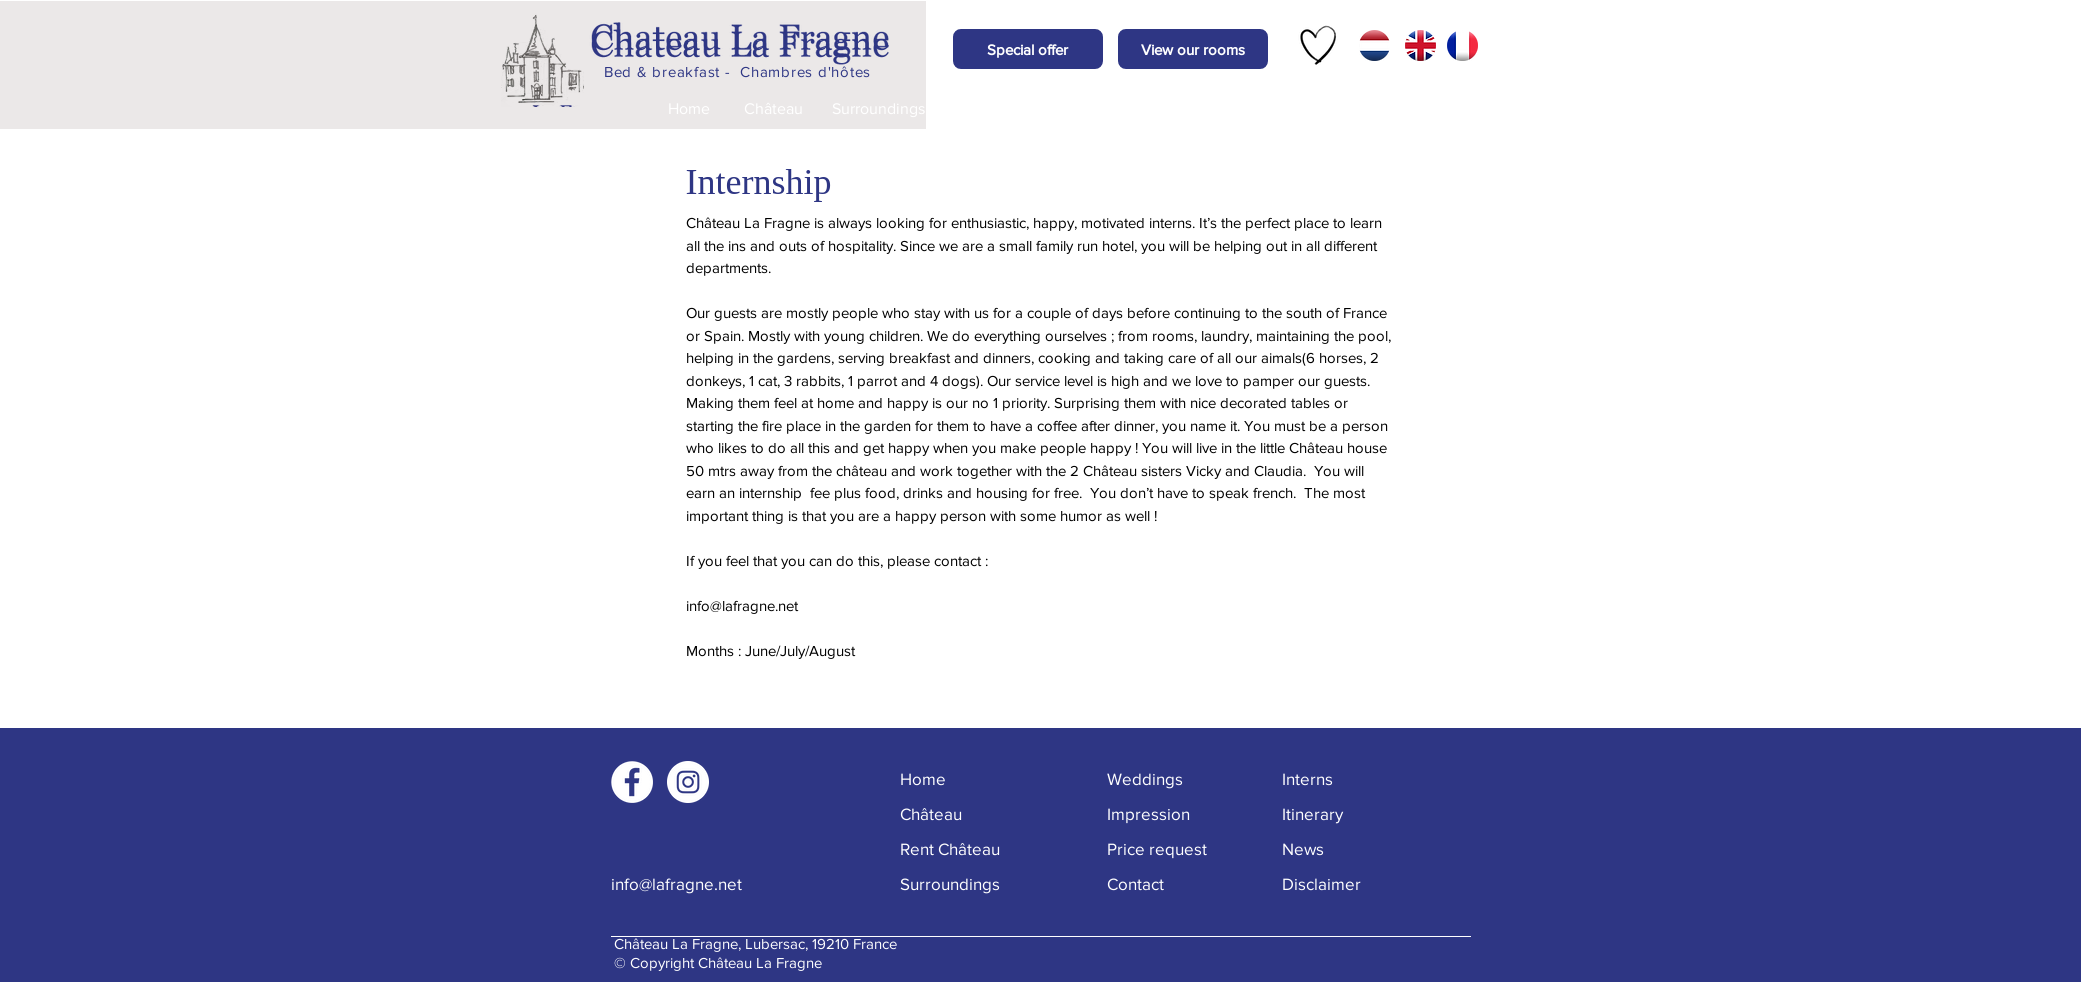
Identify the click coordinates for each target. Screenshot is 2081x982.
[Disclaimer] (1358, 883)
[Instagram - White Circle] (688, 782)
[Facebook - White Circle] (632, 782)
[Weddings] (983, 109)
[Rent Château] (971, 848)
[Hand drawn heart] (1318, 45)
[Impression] (1085, 109)
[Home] (689, 109)
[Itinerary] (1358, 813)
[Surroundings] (879, 109)
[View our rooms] (1193, 49)
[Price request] (1191, 109)
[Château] (774, 109)
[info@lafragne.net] (682, 883)
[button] (1028, 49)
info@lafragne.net (742, 605)
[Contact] (1297, 109)
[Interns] (1353, 778)
